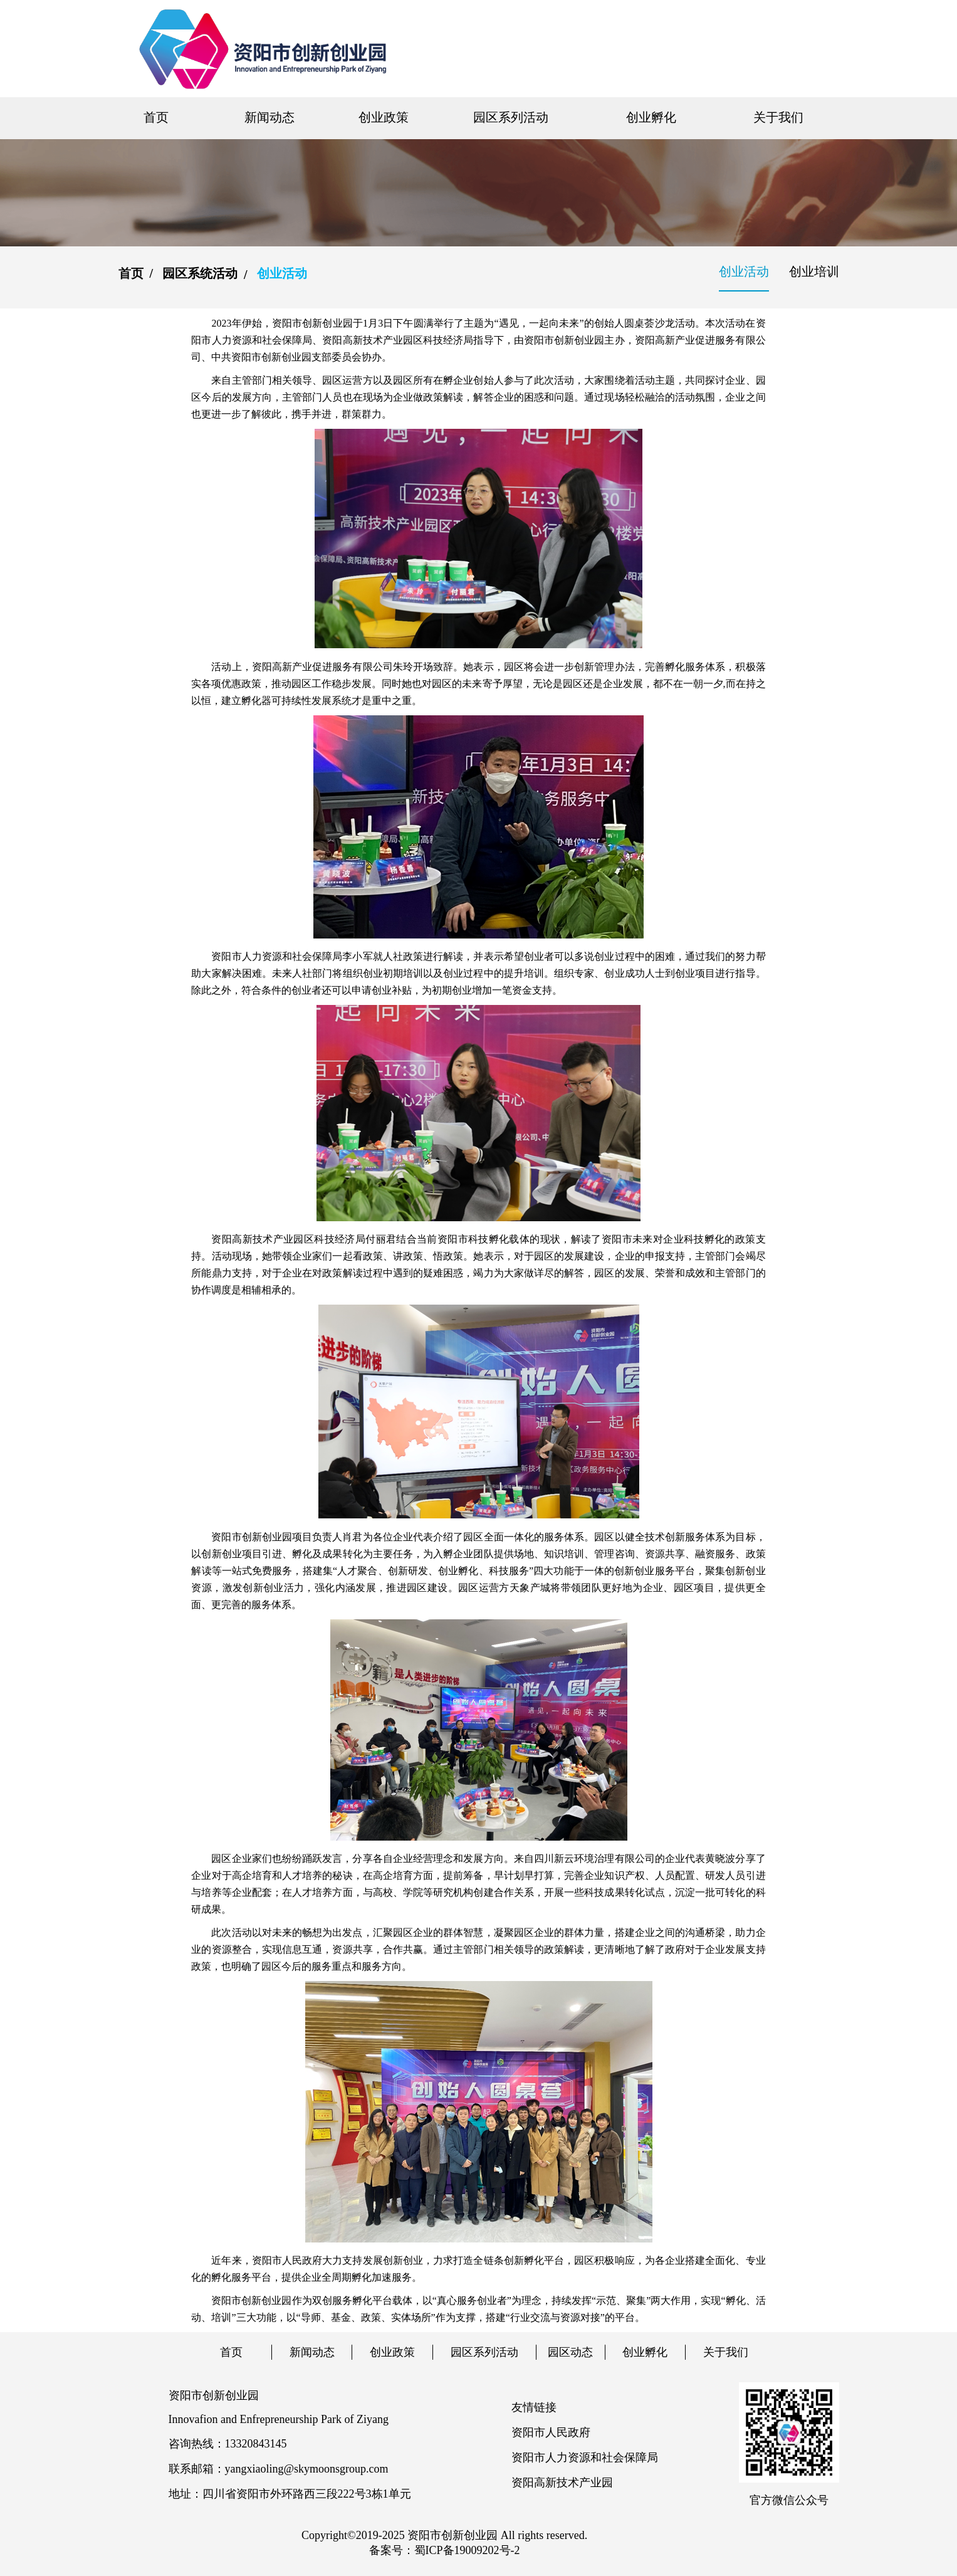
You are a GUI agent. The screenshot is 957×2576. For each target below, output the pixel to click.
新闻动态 (269, 117)
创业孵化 (651, 117)
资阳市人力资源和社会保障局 (584, 2457)
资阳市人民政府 (550, 2432)
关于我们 (778, 117)
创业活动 (744, 271)
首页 (156, 117)
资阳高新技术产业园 (562, 2482)
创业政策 (383, 117)
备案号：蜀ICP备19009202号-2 (444, 2550)
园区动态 (570, 2352)
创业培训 (814, 271)
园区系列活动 (510, 117)
